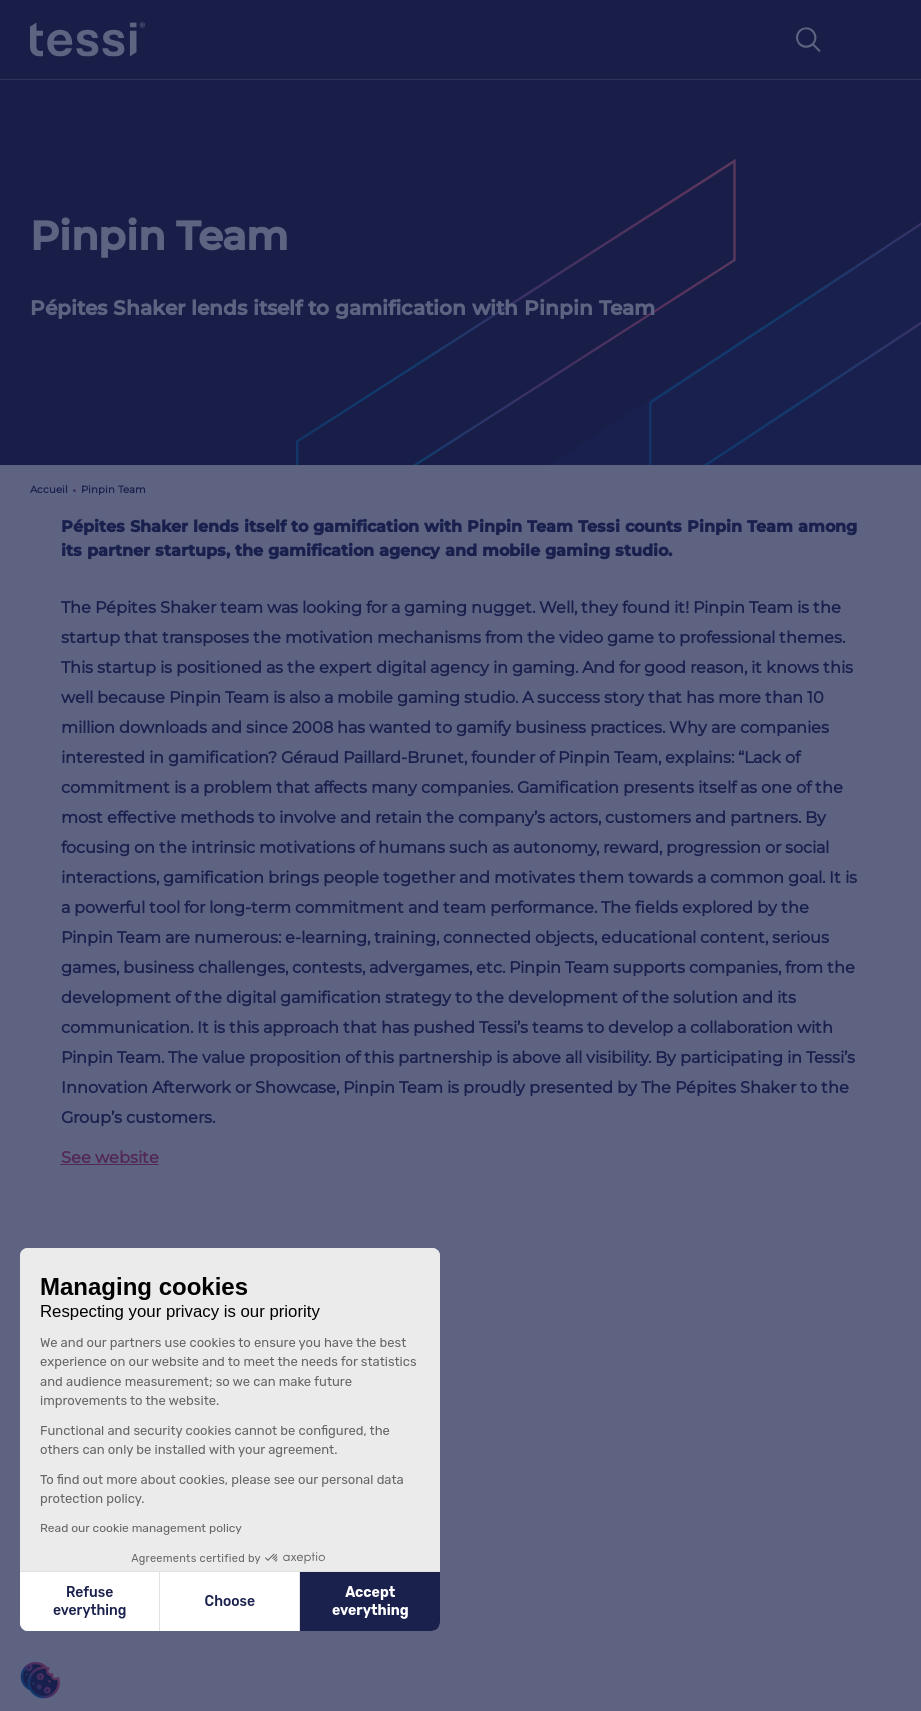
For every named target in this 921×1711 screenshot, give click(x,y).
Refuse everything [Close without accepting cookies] (89, 1601)
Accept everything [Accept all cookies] (370, 1601)
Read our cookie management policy (141, 1528)
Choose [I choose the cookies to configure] (230, 1601)
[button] (40, 1680)
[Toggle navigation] (870, 40)
